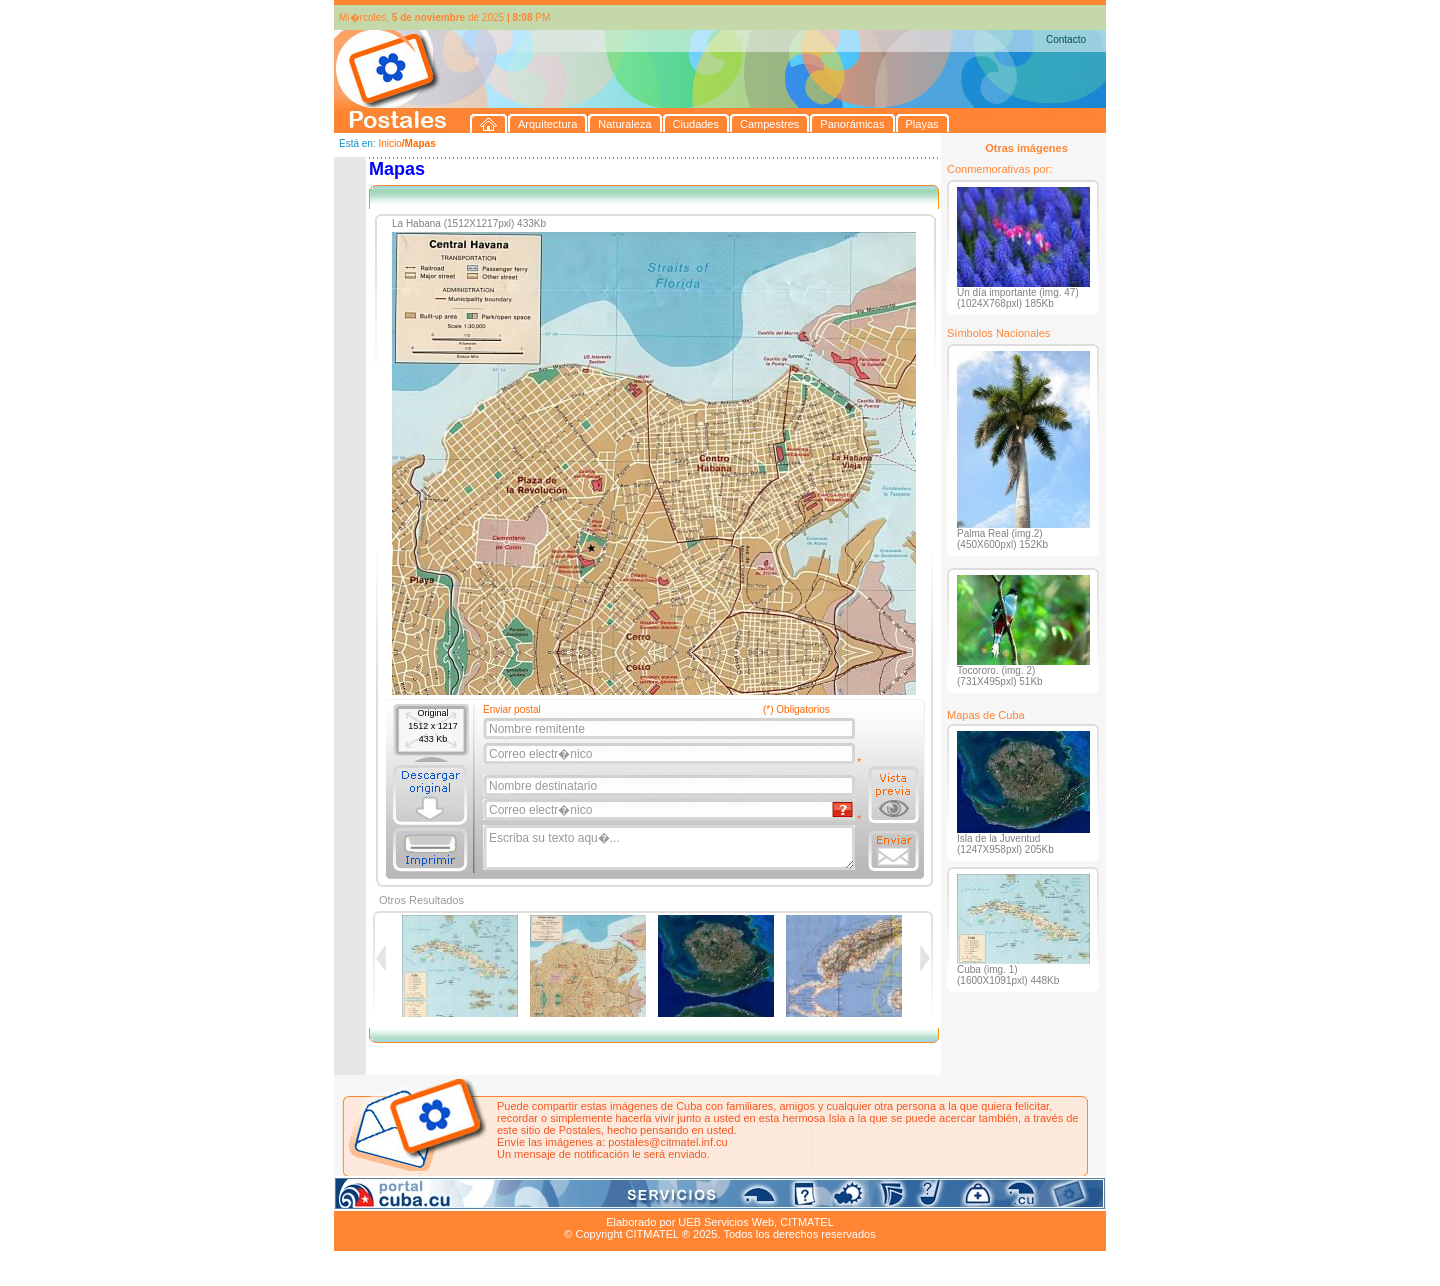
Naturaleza (463, 1199)
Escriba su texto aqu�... (670, 848)
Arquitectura (397, 1199)
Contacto (1066, 39)
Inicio (389, 143)
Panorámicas (655, 1199)
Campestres (583, 1199)
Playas (712, 1199)
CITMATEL (807, 1222)
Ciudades (522, 1199)
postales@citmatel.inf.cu (667, 1142)
